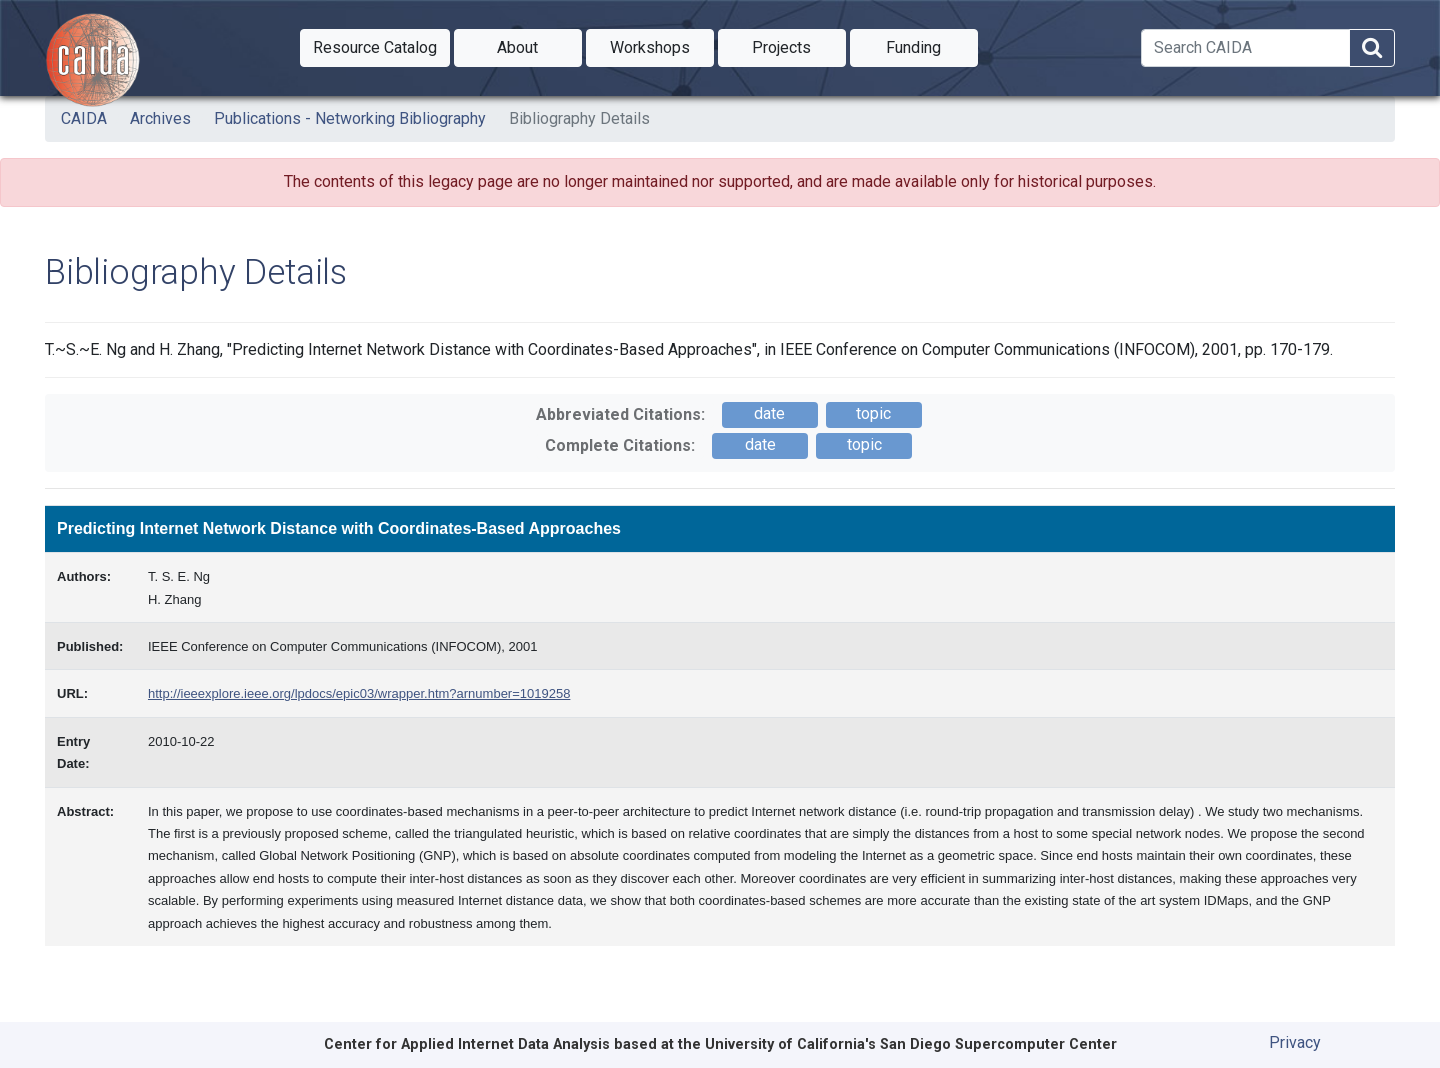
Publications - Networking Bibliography (350, 118)
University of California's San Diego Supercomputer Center (911, 1044)
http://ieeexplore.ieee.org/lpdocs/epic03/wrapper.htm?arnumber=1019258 (359, 693)
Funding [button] (932, 46)
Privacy (1295, 1042)
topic (873, 413)
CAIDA (84, 118)
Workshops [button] (662, 46)
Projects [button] (799, 46)
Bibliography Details (579, 118)
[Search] (1245, 48)
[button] (375, 48)
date (769, 413)
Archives (160, 118)
